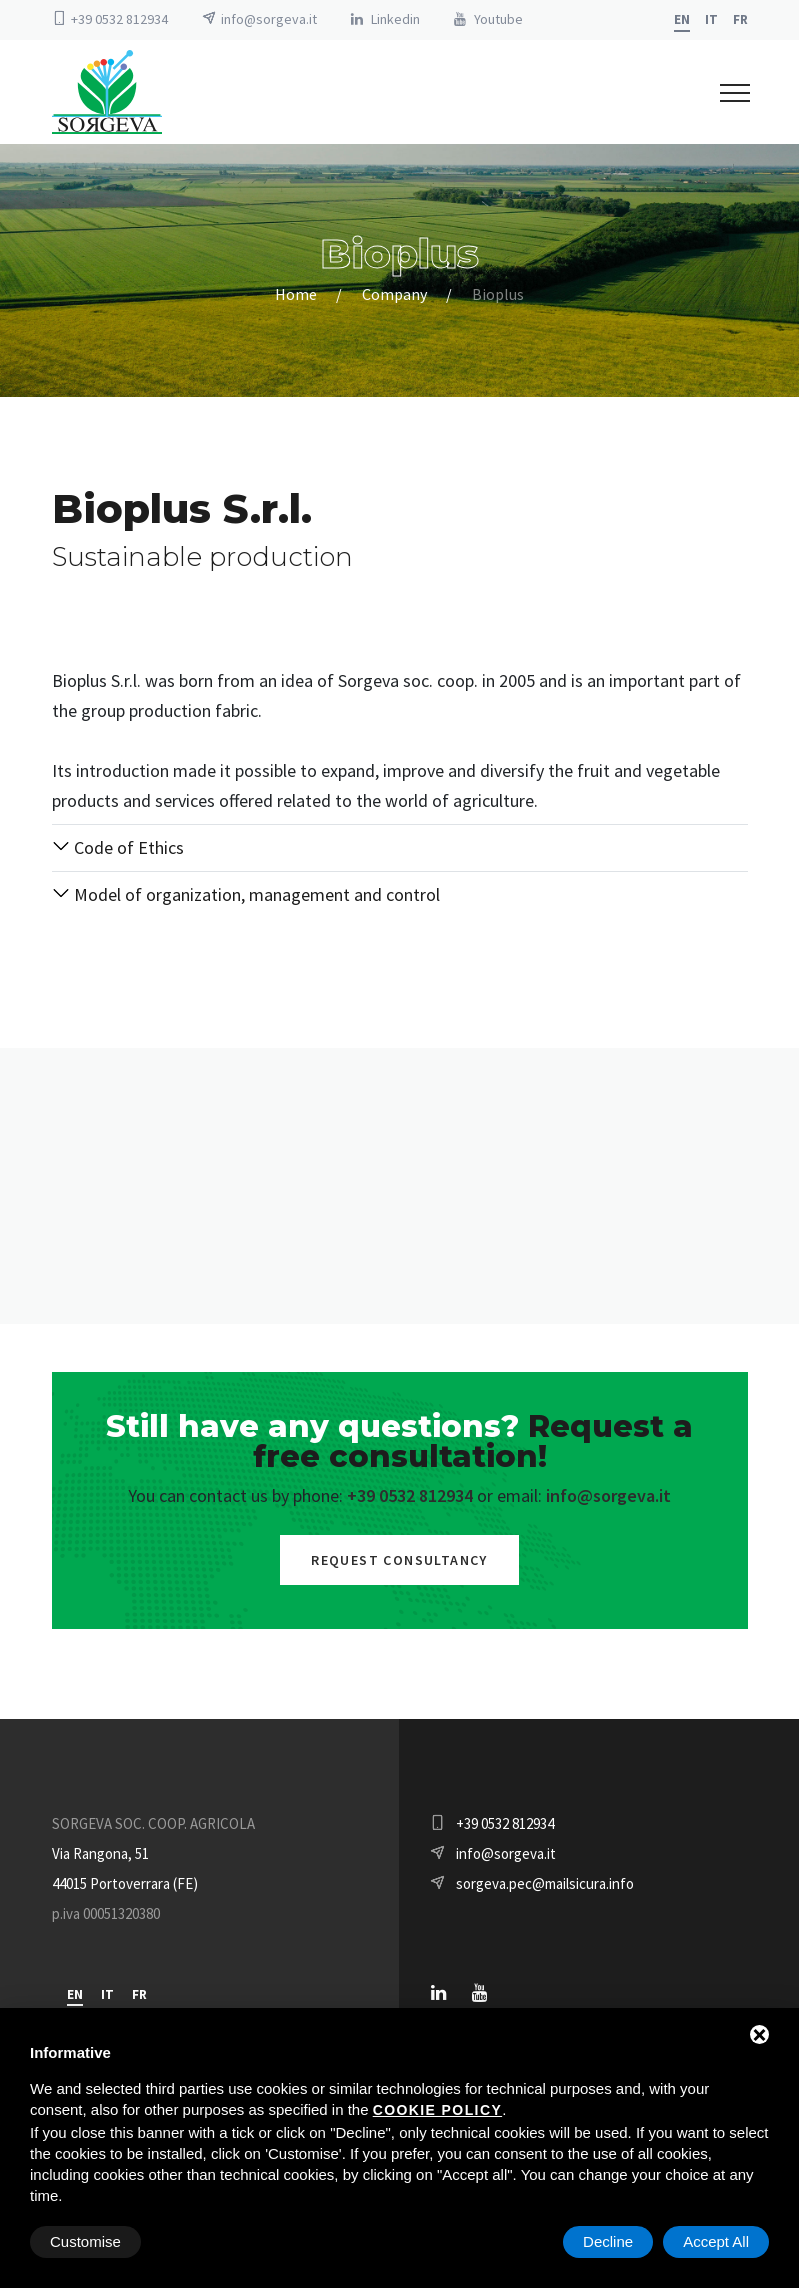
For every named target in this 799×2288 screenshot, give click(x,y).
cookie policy (437, 2110)
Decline (608, 2241)
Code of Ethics (118, 847)
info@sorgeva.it (269, 19)
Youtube (498, 19)
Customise (85, 2241)
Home (296, 294)
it (711, 19)
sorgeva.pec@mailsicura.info (545, 1883)
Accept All (716, 2241)
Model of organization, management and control (246, 894)
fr (740, 19)
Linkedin (395, 19)
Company (394, 294)
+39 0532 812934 (119, 19)
